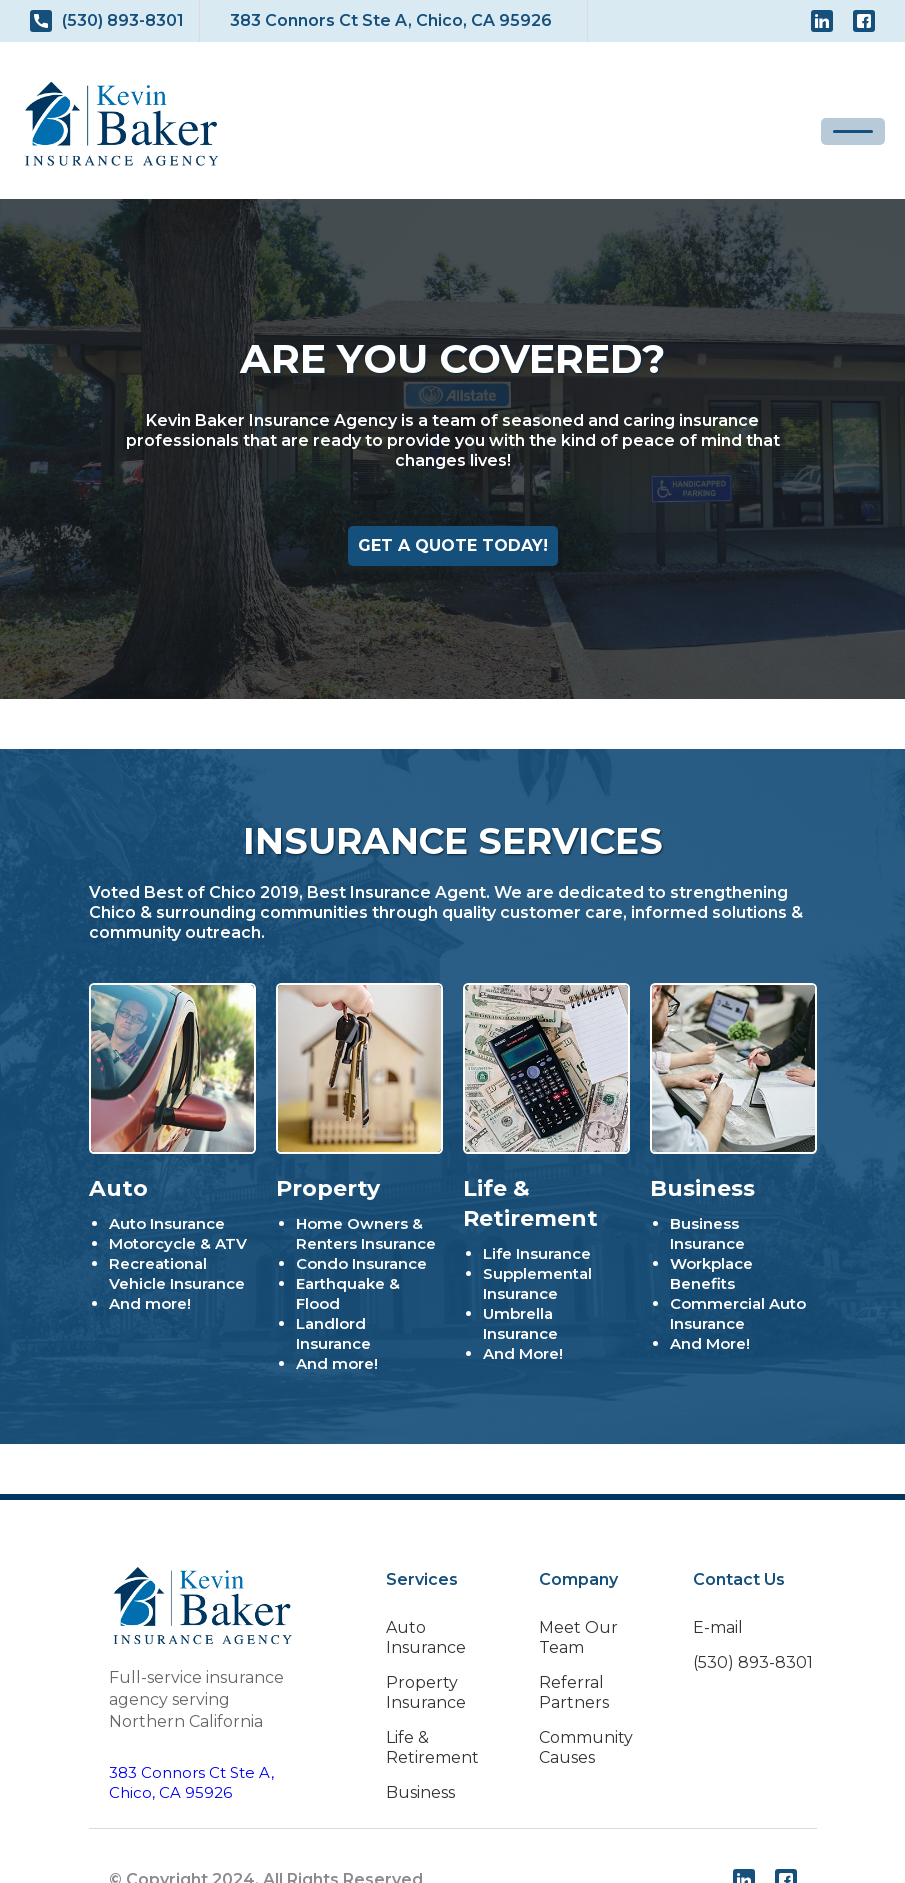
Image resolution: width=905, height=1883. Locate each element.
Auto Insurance (426, 1637)
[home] (121, 124)
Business (420, 1792)
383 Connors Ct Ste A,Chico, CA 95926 (191, 1782)
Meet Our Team (578, 1637)
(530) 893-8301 (753, 1662)
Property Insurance (426, 1692)
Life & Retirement (432, 1747)
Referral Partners (574, 1692)
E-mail (718, 1627)
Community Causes (586, 1747)
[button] (853, 131)
